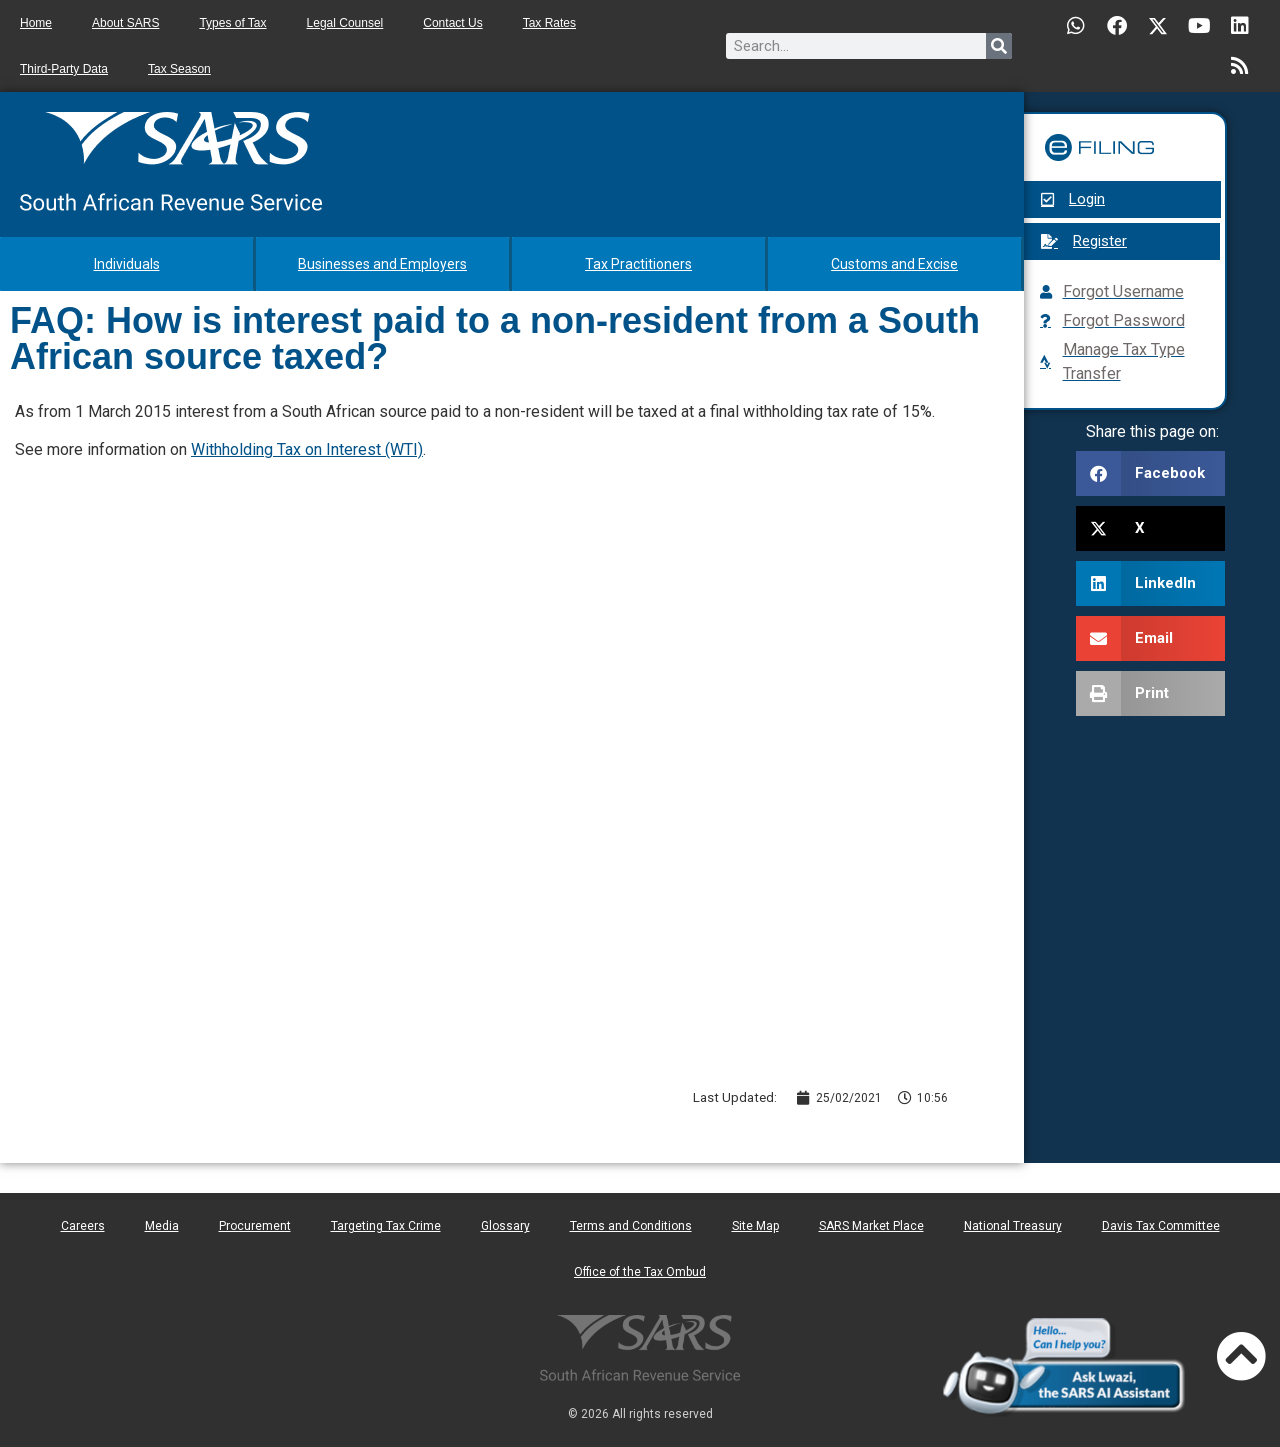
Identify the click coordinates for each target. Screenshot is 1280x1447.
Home (36, 23)
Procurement (255, 1226)
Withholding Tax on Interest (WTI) (307, 449)
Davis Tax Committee (1161, 1226)
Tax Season (179, 69)
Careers (83, 1226)
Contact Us (452, 23)
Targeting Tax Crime (386, 1226)
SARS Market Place (871, 1226)
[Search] (999, 46)
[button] (1150, 473)
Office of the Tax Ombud (640, 1272)
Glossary (505, 1226)
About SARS (125, 23)
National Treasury (1013, 1226)
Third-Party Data (64, 69)
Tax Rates (549, 23)
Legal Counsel (345, 23)
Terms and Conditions (631, 1226)
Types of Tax (232, 23)
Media (162, 1226)
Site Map (755, 1226)
